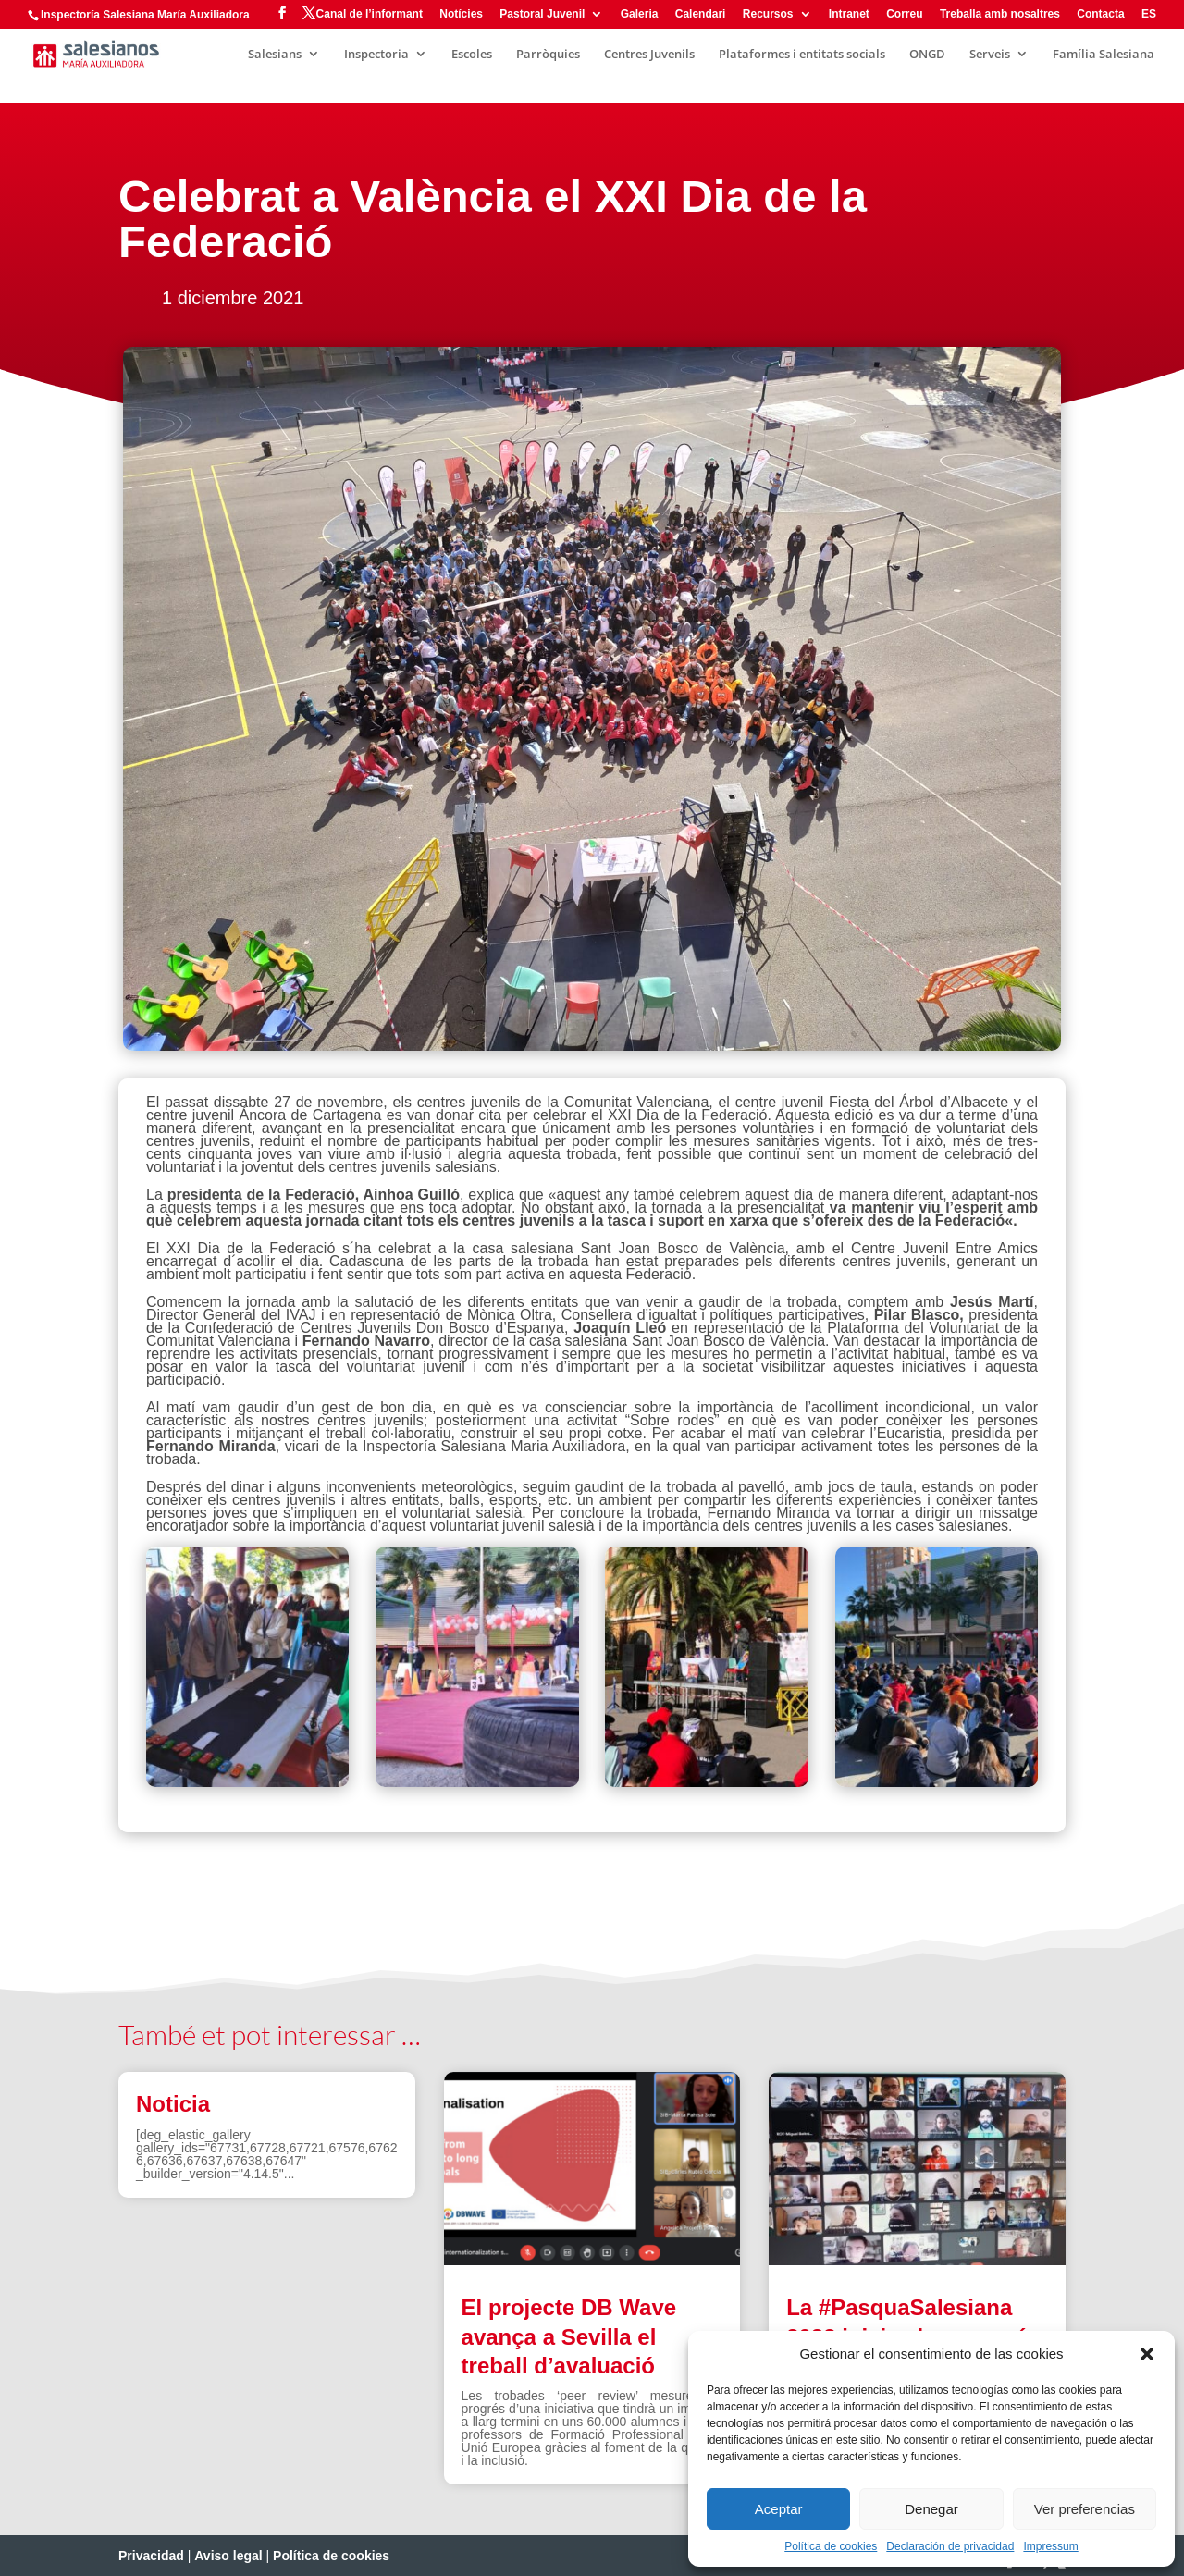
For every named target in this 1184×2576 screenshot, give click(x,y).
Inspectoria (376, 54)
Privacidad (151, 2555)
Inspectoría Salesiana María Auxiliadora (145, 14)
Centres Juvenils (649, 54)
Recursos (768, 14)
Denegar (931, 2509)
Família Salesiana (1103, 54)
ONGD (927, 54)
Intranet (849, 14)
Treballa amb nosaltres (1000, 14)
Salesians (275, 54)
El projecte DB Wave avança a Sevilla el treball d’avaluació (569, 2336)
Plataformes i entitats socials (802, 54)
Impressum (1050, 2546)
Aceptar (779, 2509)
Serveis (989, 54)
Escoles (471, 54)
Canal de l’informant (369, 14)
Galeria (640, 14)
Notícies (461, 14)
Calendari (700, 14)
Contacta (1100, 14)
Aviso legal (228, 2555)
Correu (904, 14)
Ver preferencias (1084, 2509)
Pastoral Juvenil (542, 14)
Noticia (173, 2103)
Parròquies (548, 54)
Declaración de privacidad (950, 2546)
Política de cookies (830, 2546)
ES (1148, 14)
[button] (1147, 2354)
